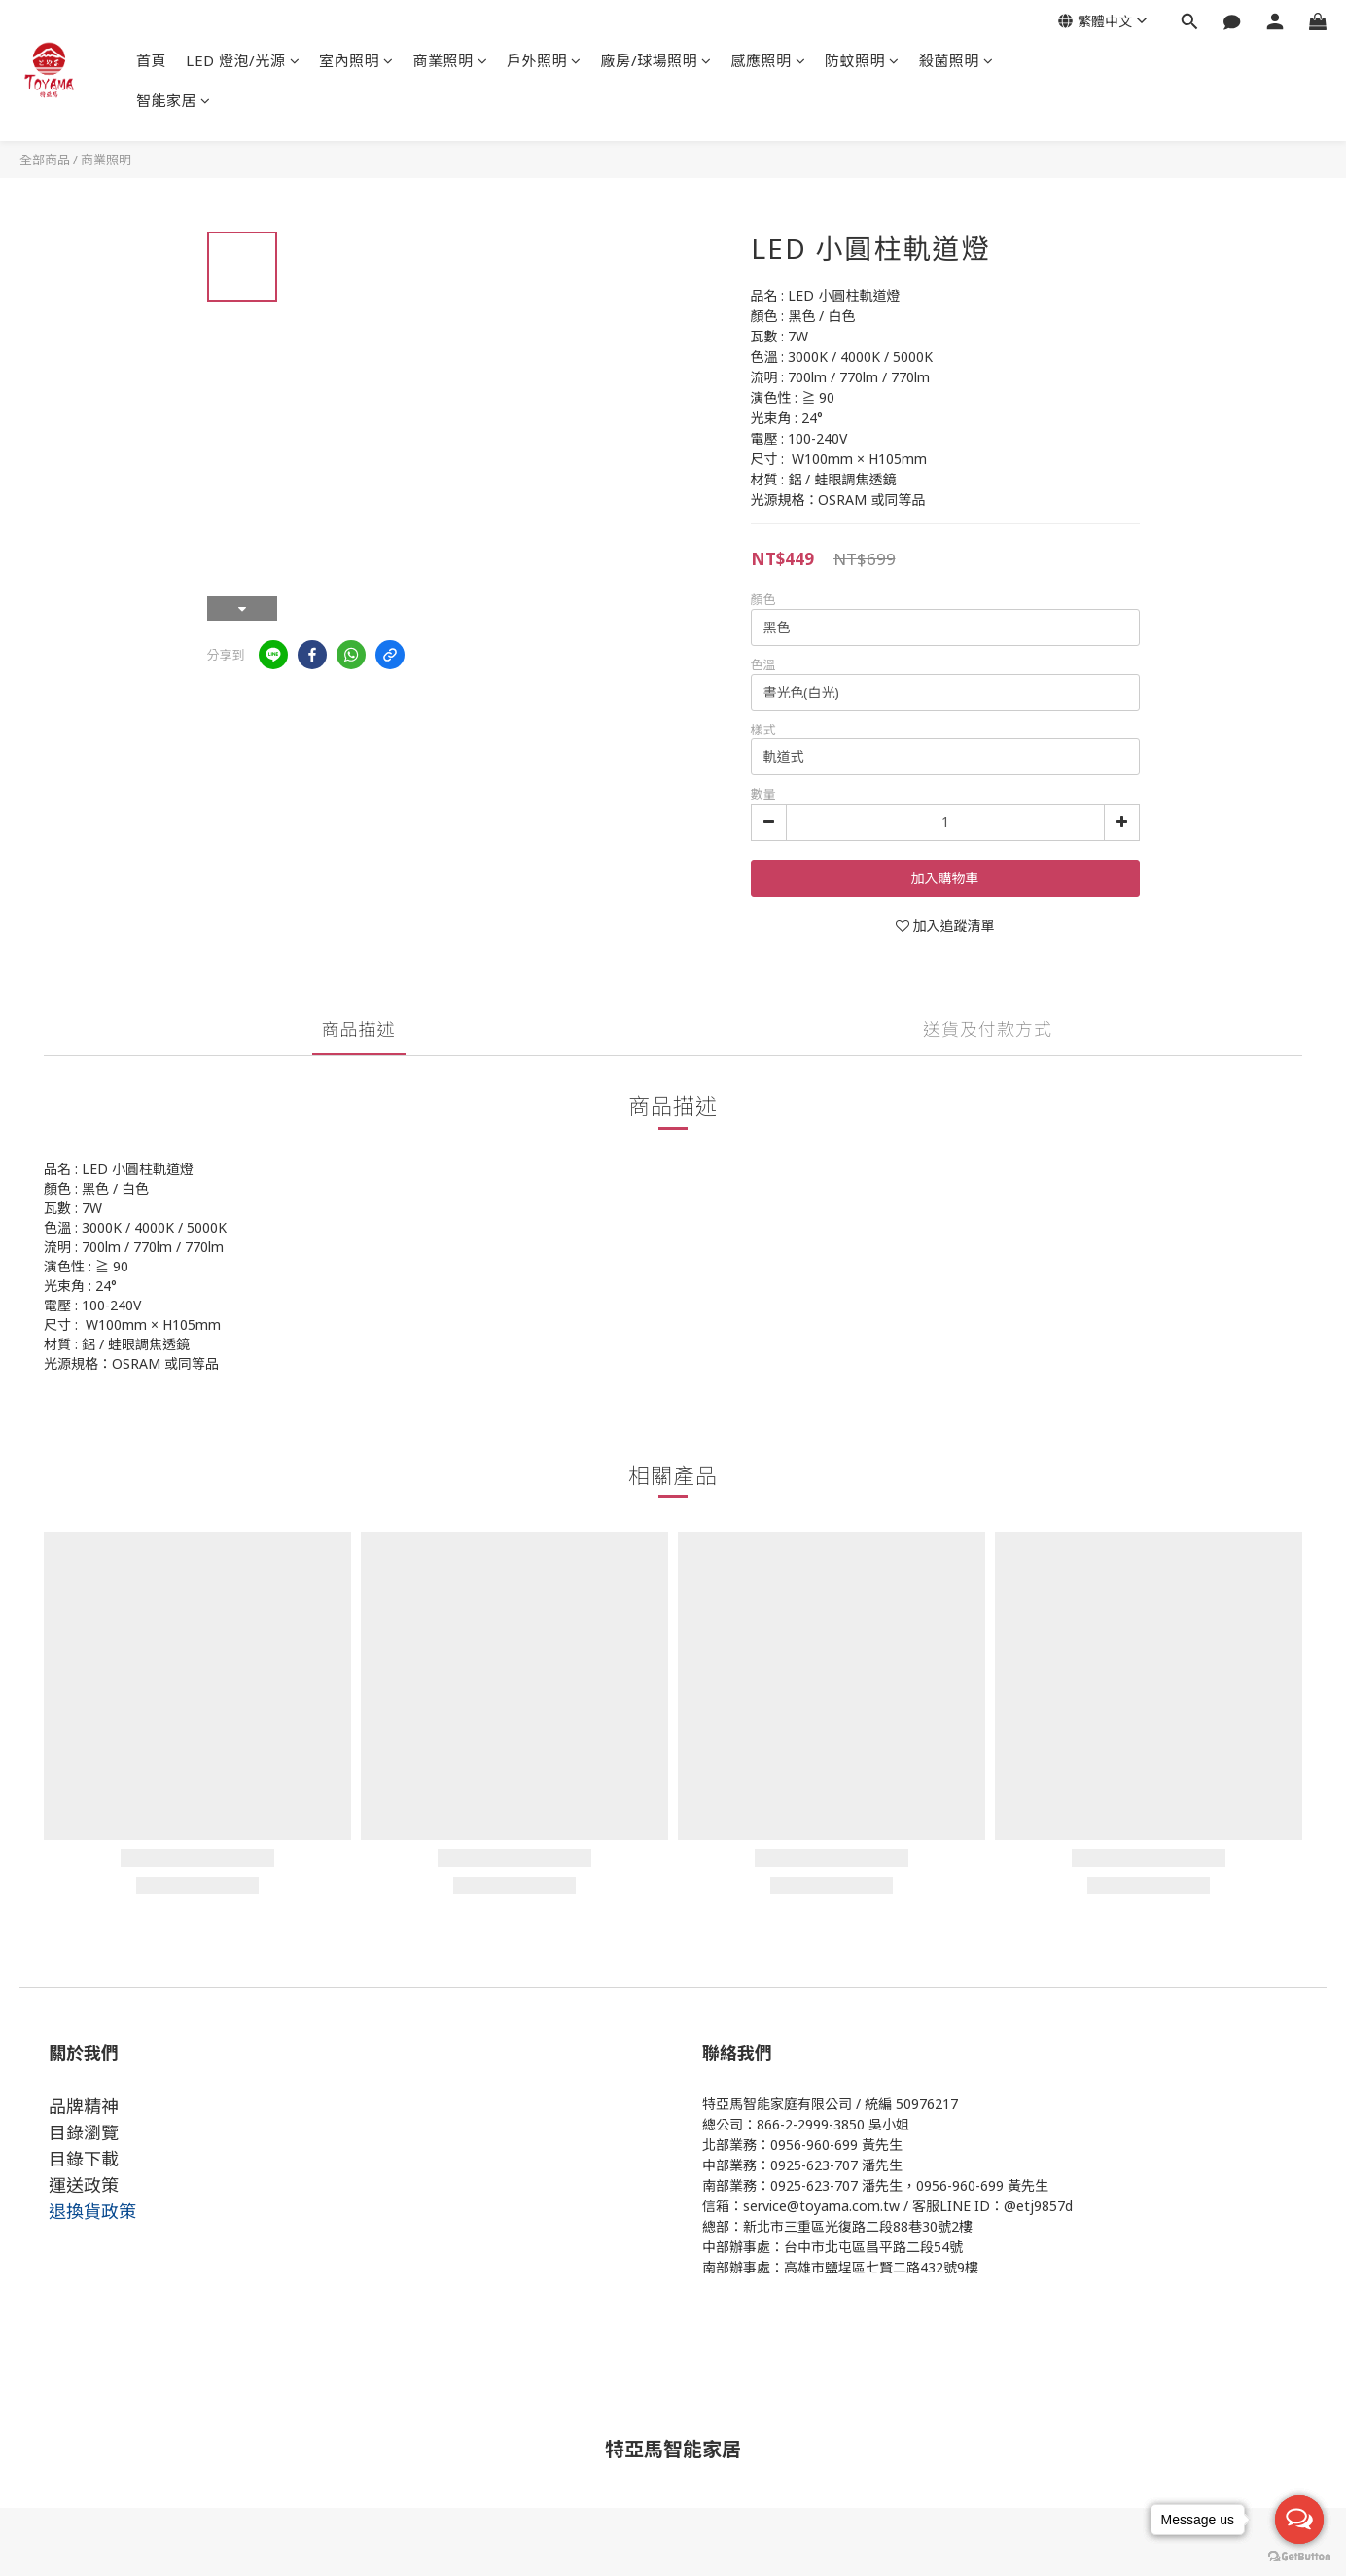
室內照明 (356, 60)
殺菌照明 (956, 60)
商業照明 (450, 60)
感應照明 (768, 60)
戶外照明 (544, 60)
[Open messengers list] (1299, 2519)
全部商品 (44, 159)
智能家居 (173, 100)
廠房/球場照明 (656, 60)
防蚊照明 (862, 60)
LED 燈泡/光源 (243, 60)
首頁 (151, 60)
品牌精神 (84, 2106)
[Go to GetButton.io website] (1299, 2556)
